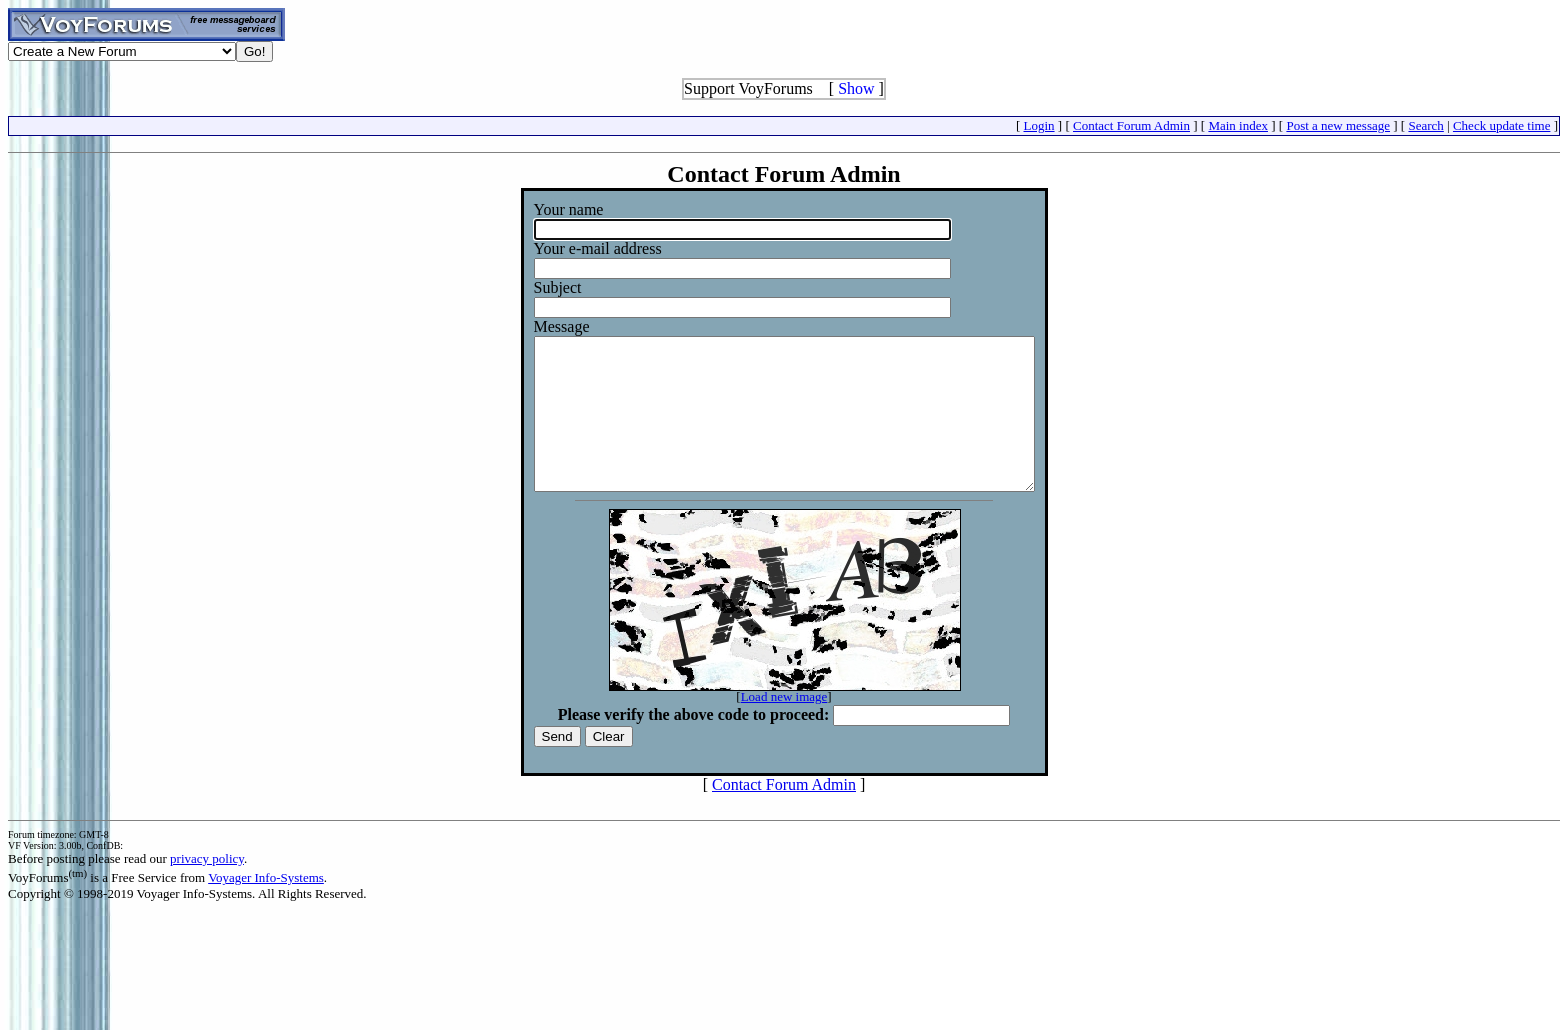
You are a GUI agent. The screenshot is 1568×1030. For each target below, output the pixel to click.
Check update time (1501, 125)
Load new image (784, 726)
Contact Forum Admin (1131, 125)
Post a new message (1338, 125)
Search (1425, 125)
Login (1039, 125)
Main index (1238, 125)
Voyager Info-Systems (266, 907)
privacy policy (207, 888)
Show (856, 88)
